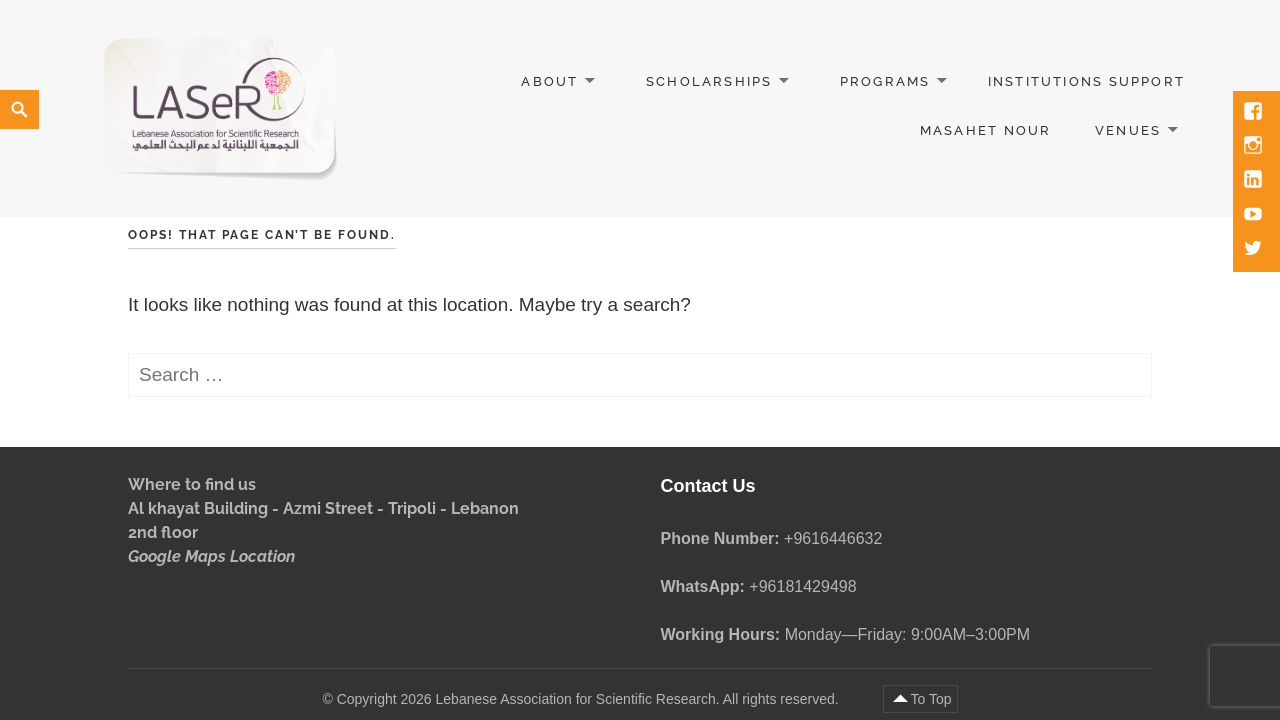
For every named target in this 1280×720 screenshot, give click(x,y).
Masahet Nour (986, 130)
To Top (931, 699)
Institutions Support (1086, 81)
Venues (1128, 130)
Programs (885, 81)
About (549, 81)
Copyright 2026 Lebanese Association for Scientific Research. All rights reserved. (590, 699)
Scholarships (709, 81)
